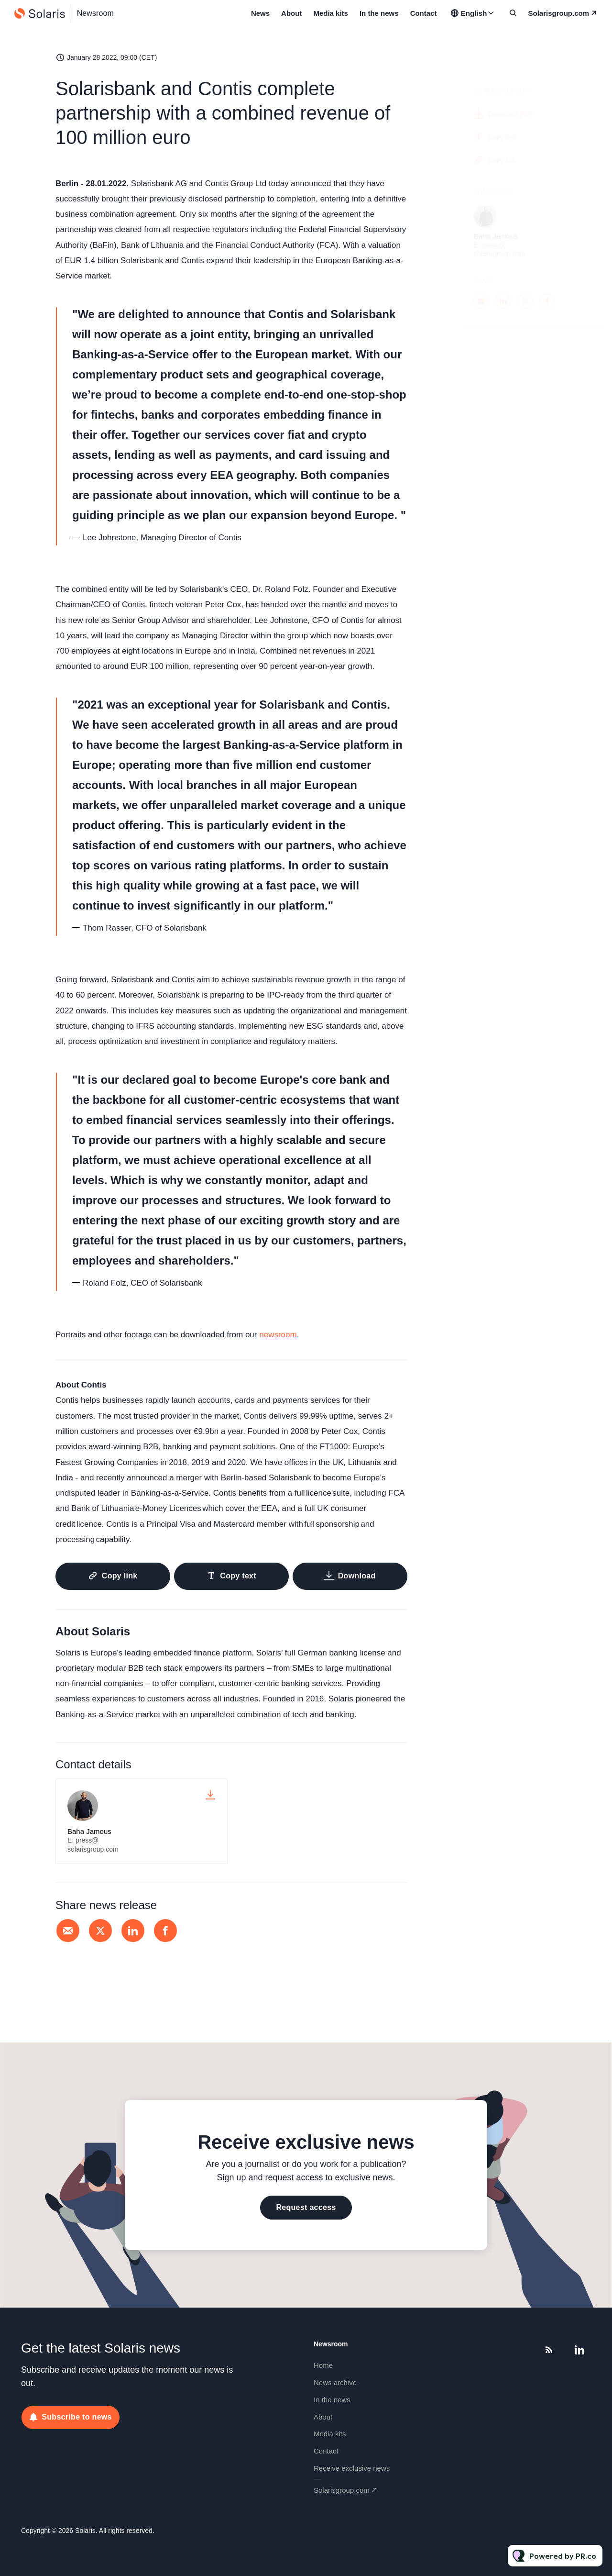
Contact (423, 13)
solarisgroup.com (558, 13)
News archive (335, 2382)
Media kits (330, 13)
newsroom (277, 1335)
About (291, 13)
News (260, 13)
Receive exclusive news (352, 2468)
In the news (379, 13)
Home (323, 2365)
